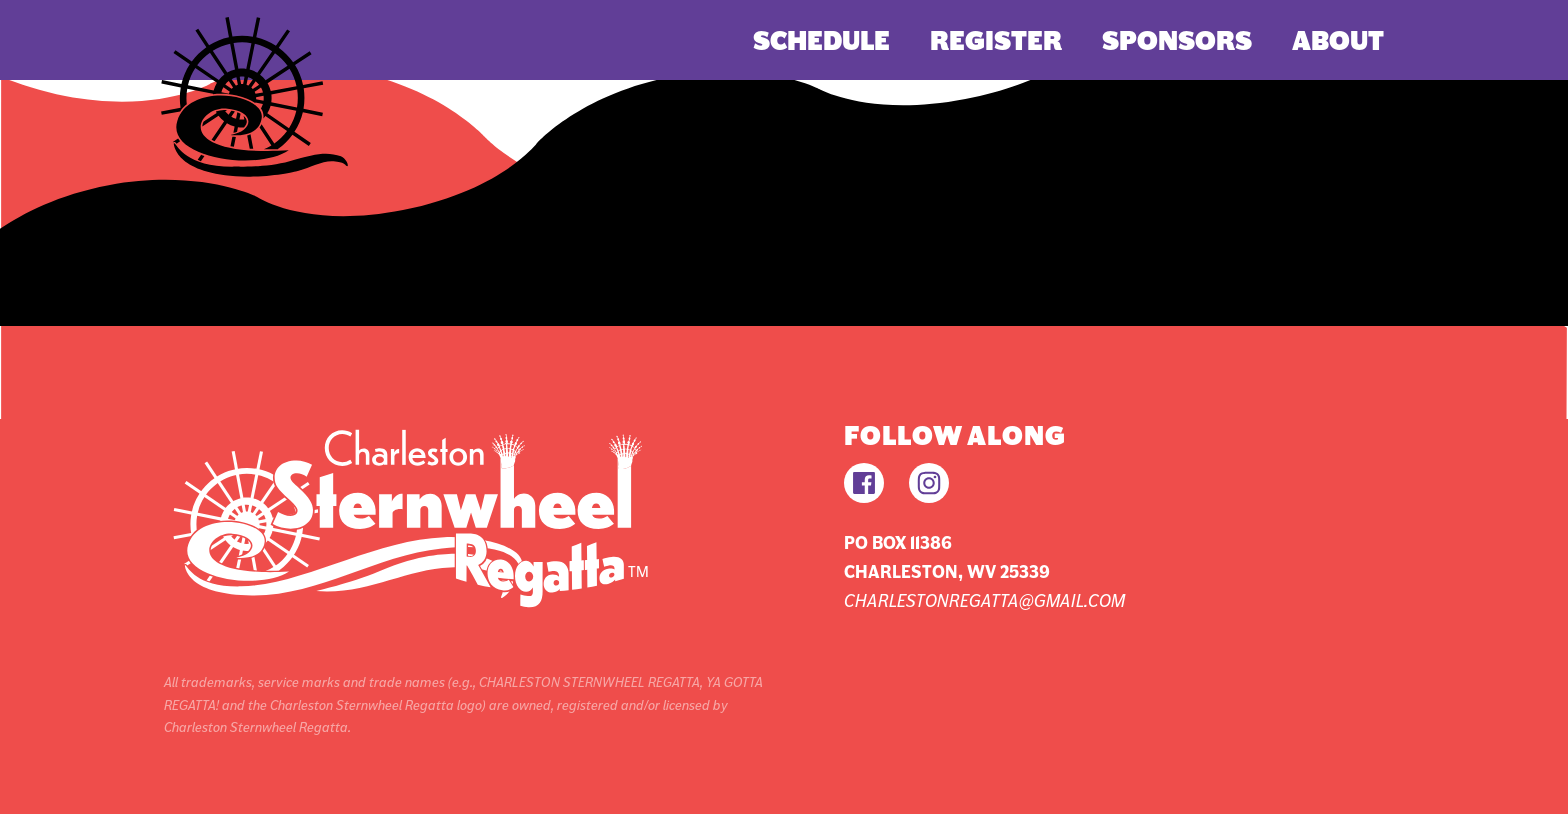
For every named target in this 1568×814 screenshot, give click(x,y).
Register (996, 41)
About (1338, 41)
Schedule (821, 41)
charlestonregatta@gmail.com (984, 600)
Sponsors (1177, 41)
